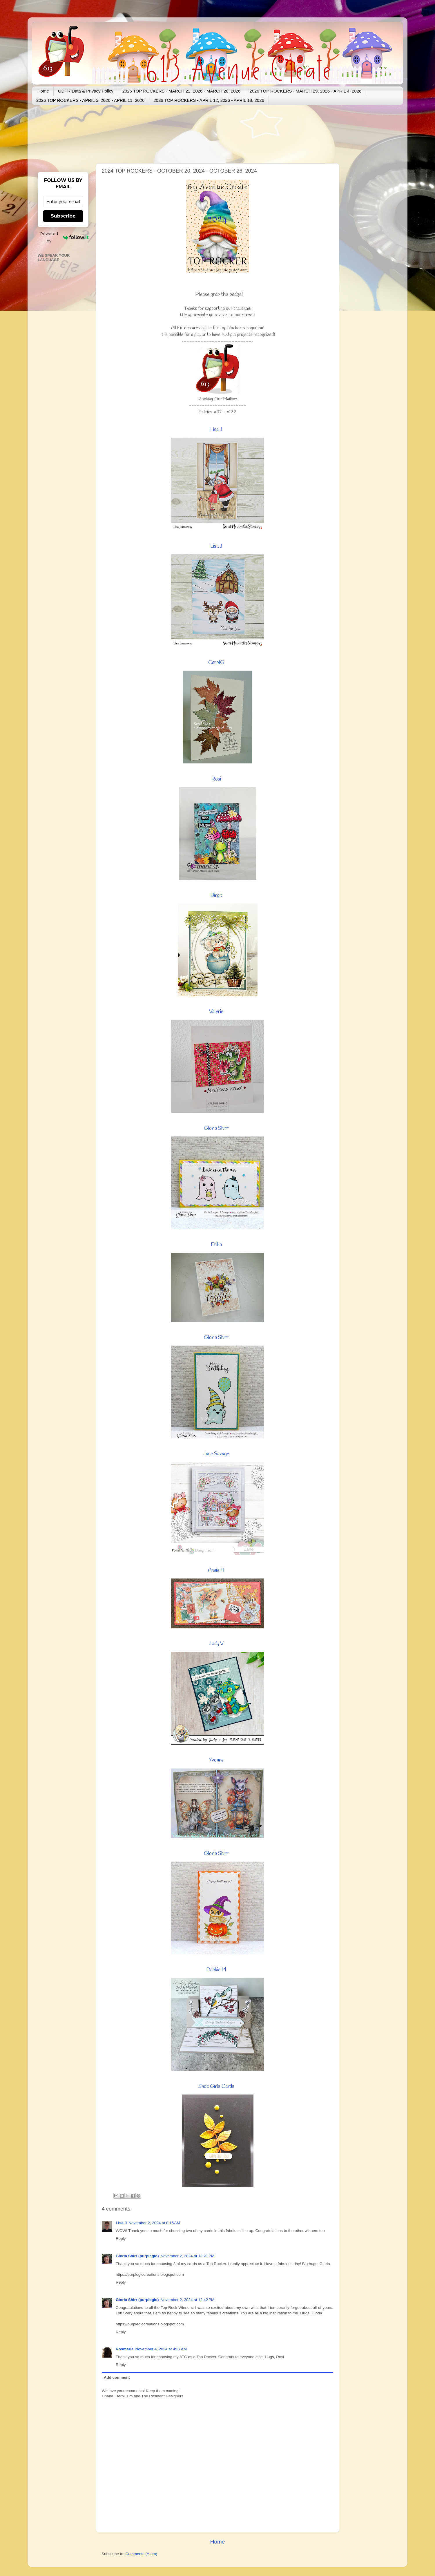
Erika (216, 1244)
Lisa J (216, 429)
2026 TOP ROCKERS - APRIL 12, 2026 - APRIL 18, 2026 (208, 100)
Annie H (216, 1570)
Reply (121, 2238)
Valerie (216, 1011)
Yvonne (216, 1760)
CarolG (216, 662)
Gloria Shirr (216, 1128)
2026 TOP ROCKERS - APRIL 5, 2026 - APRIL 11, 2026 (90, 100)
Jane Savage (216, 1453)
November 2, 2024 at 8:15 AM (154, 2223)
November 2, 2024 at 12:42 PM (188, 2300)
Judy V (216, 1643)
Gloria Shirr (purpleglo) (137, 2256)
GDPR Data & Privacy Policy (85, 90)
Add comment (117, 2377)
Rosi (216, 779)
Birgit (216, 895)
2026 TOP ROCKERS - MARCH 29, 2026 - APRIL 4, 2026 (305, 90)
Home (43, 90)
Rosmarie (125, 2349)
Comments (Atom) (141, 2554)
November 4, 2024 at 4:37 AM (161, 2349)
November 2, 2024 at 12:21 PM (188, 2256)
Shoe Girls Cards (216, 2086)
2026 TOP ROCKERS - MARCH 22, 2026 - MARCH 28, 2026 (181, 90)
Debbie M (216, 1969)
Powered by (64, 237)
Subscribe (63, 216)
